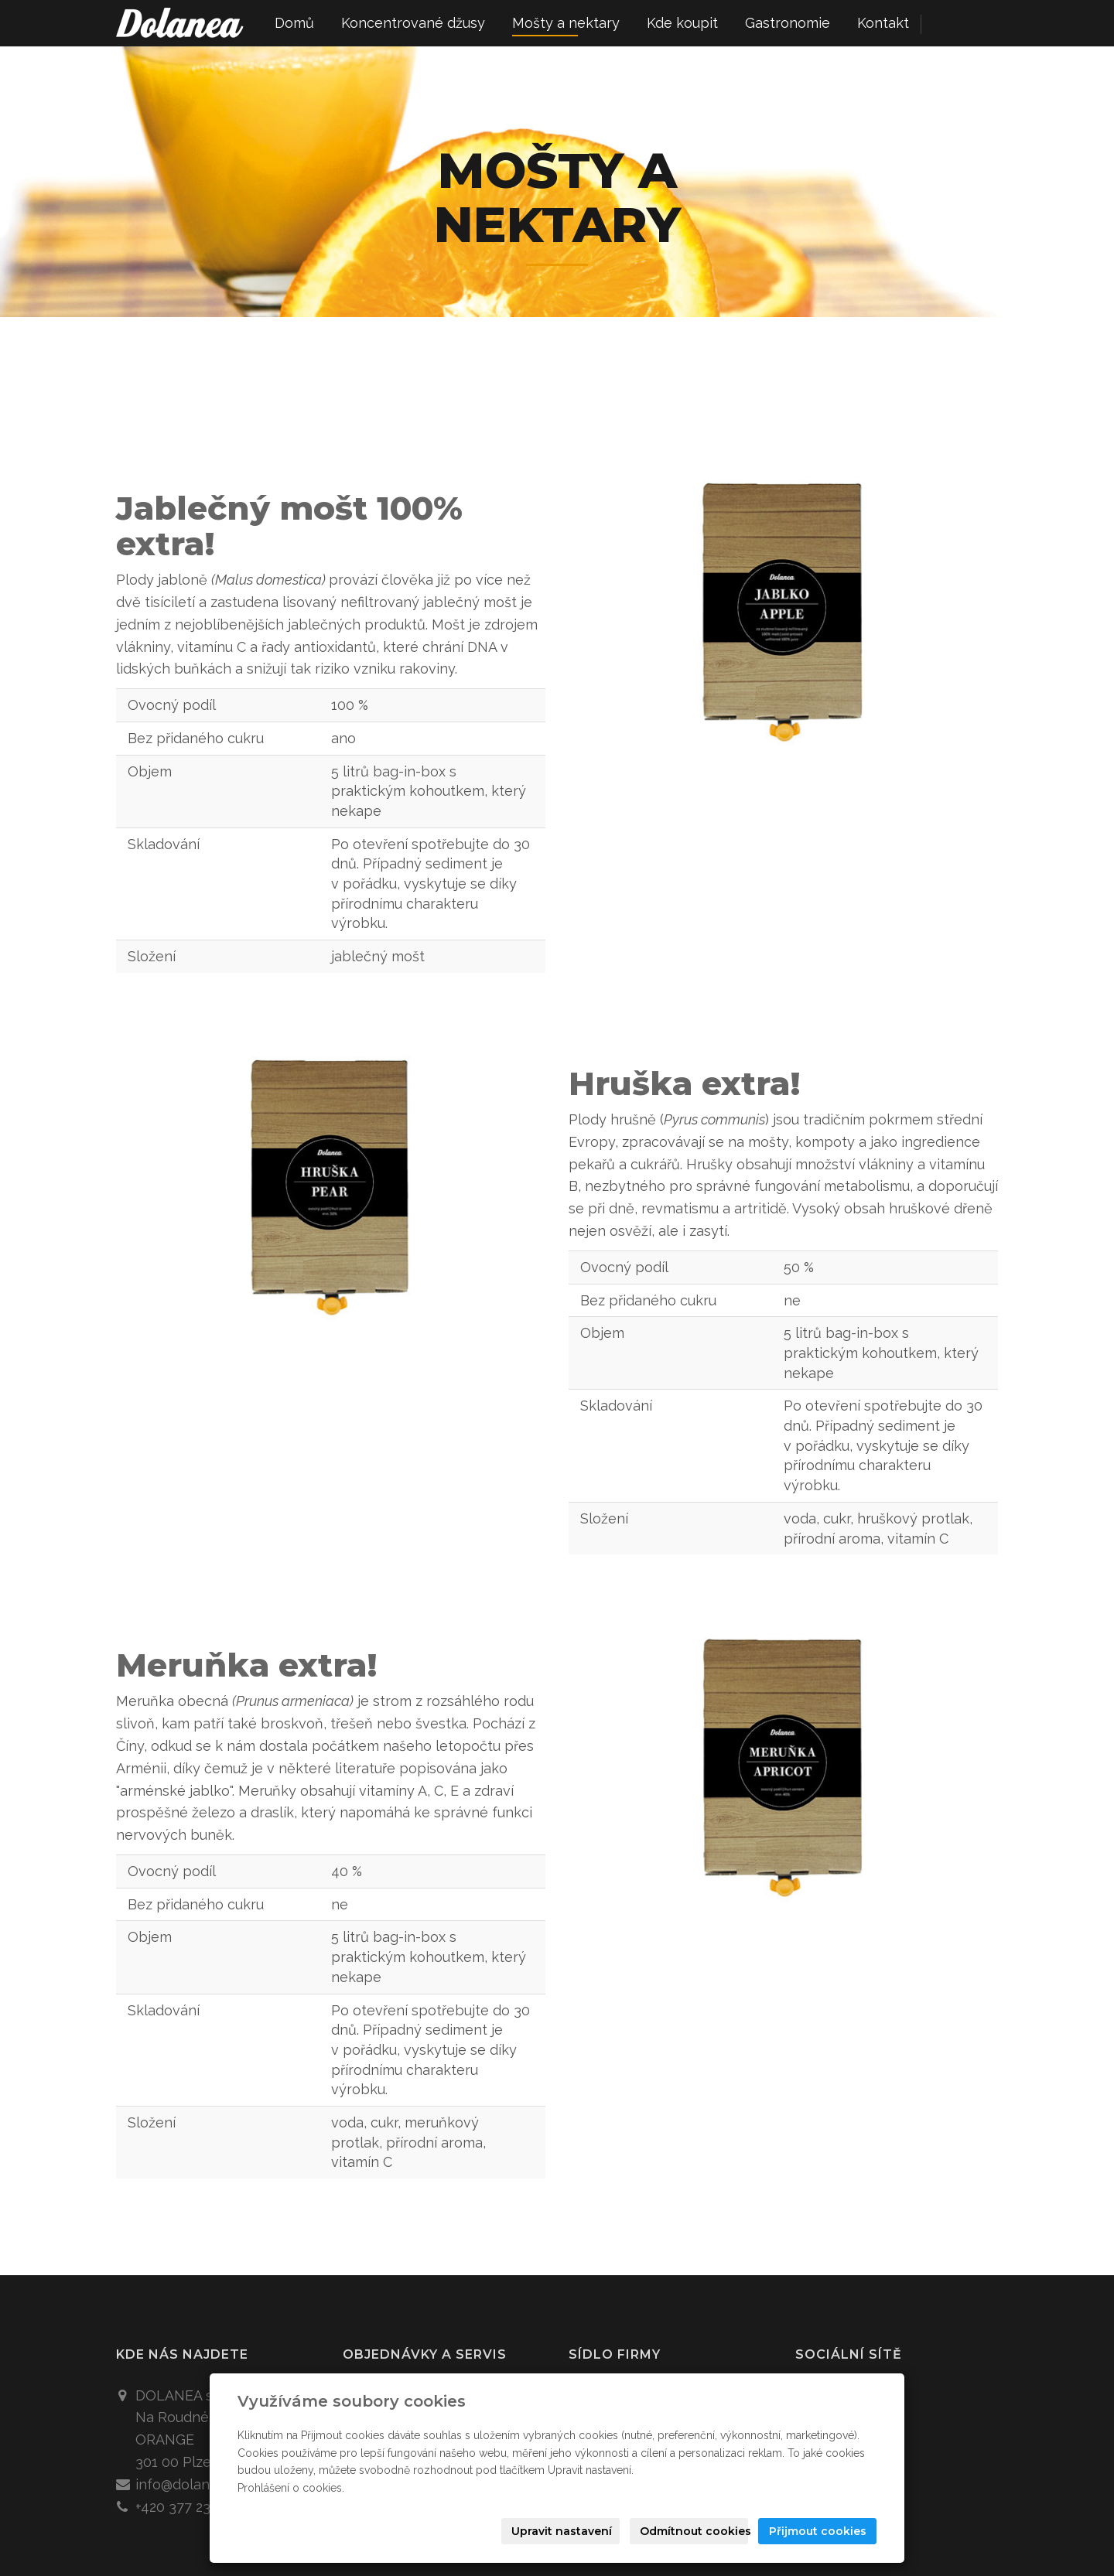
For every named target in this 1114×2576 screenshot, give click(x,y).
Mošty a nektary (566, 23)
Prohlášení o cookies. (290, 2488)
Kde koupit (682, 23)
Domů (294, 23)
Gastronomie (787, 23)
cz (943, 24)
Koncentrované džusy (413, 23)
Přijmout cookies (817, 2531)
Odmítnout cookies (694, 2531)
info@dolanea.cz (189, 2484)
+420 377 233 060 (191, 2507)
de (998, 24)
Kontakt (883, 23)
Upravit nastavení (561, 2531)
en (970, 24)
